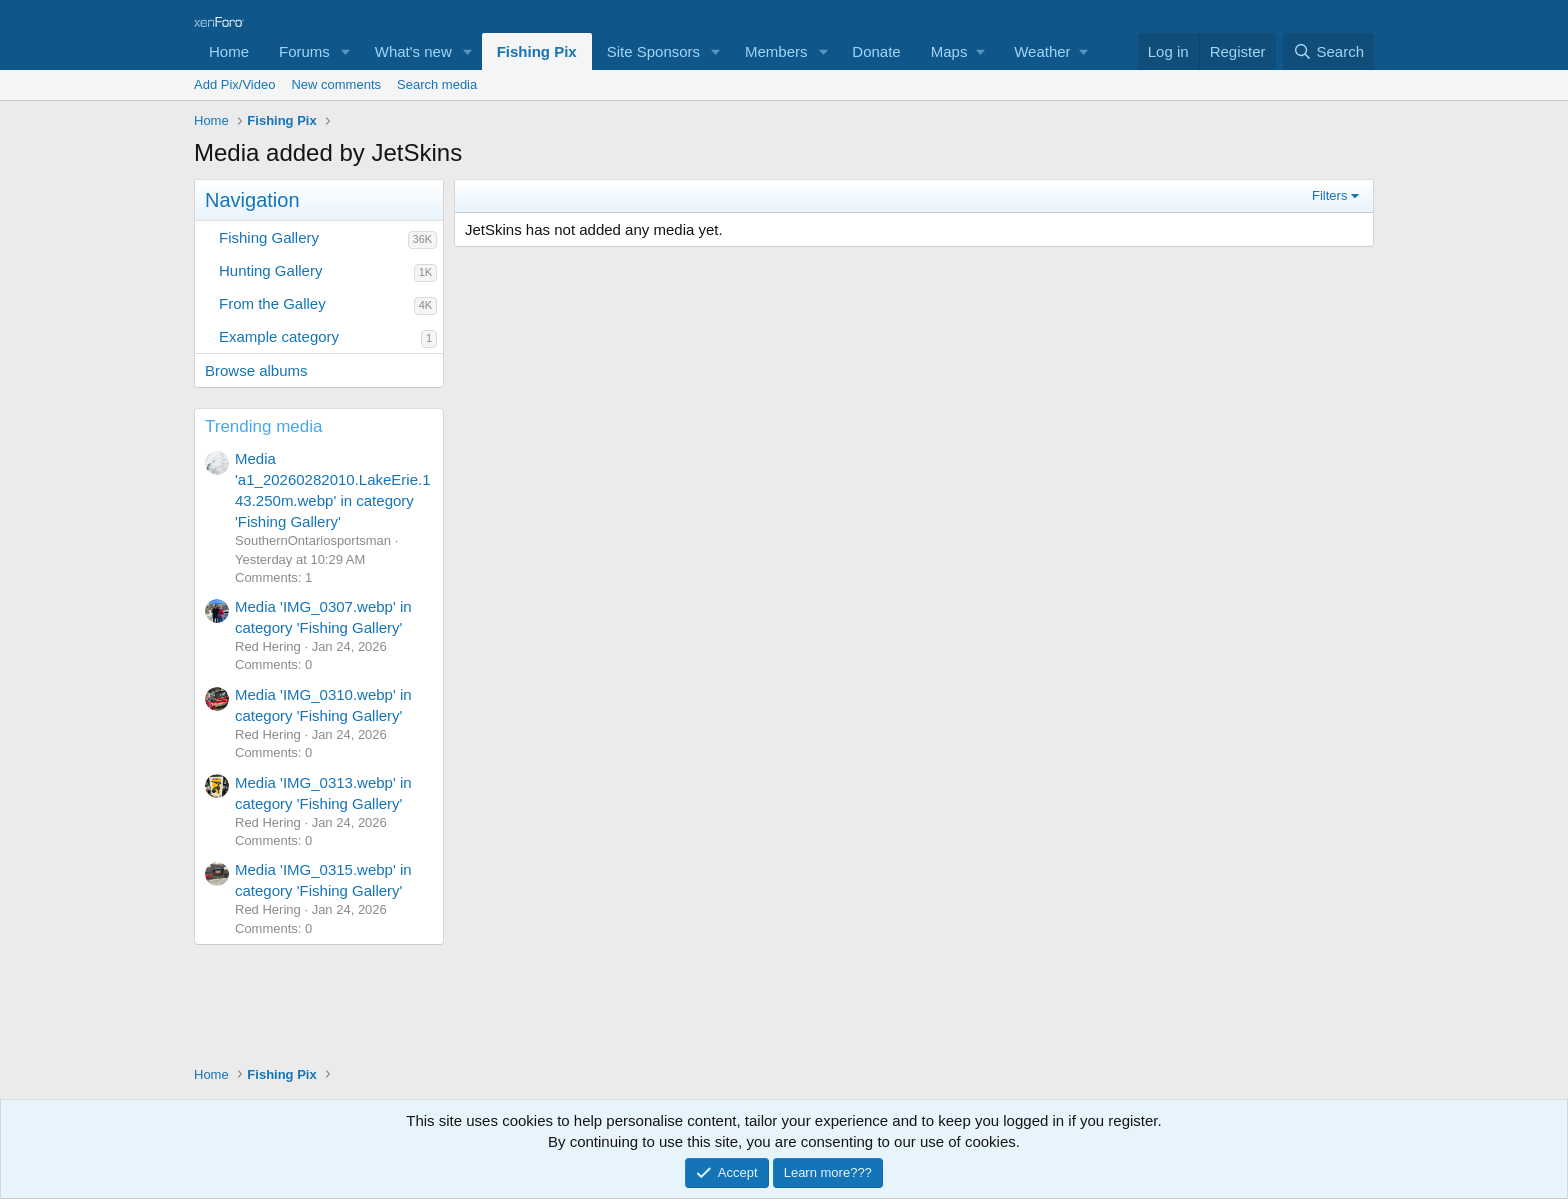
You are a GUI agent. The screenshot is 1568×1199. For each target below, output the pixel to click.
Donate (876, 51)
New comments (336, 84)
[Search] (1328, 51)
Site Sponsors (653, 51)
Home (229, 51)
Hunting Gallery (270, 270)
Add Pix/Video (234, 84)
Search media (437, 84)
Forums (304, 51)
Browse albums (256, 370)
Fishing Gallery (269, 237)
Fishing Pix (537, 51)
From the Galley (272, 303)
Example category (279, 336)
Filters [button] (1329, 195)
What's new (413, 51)
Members (776, 51)
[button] (346, 51)
